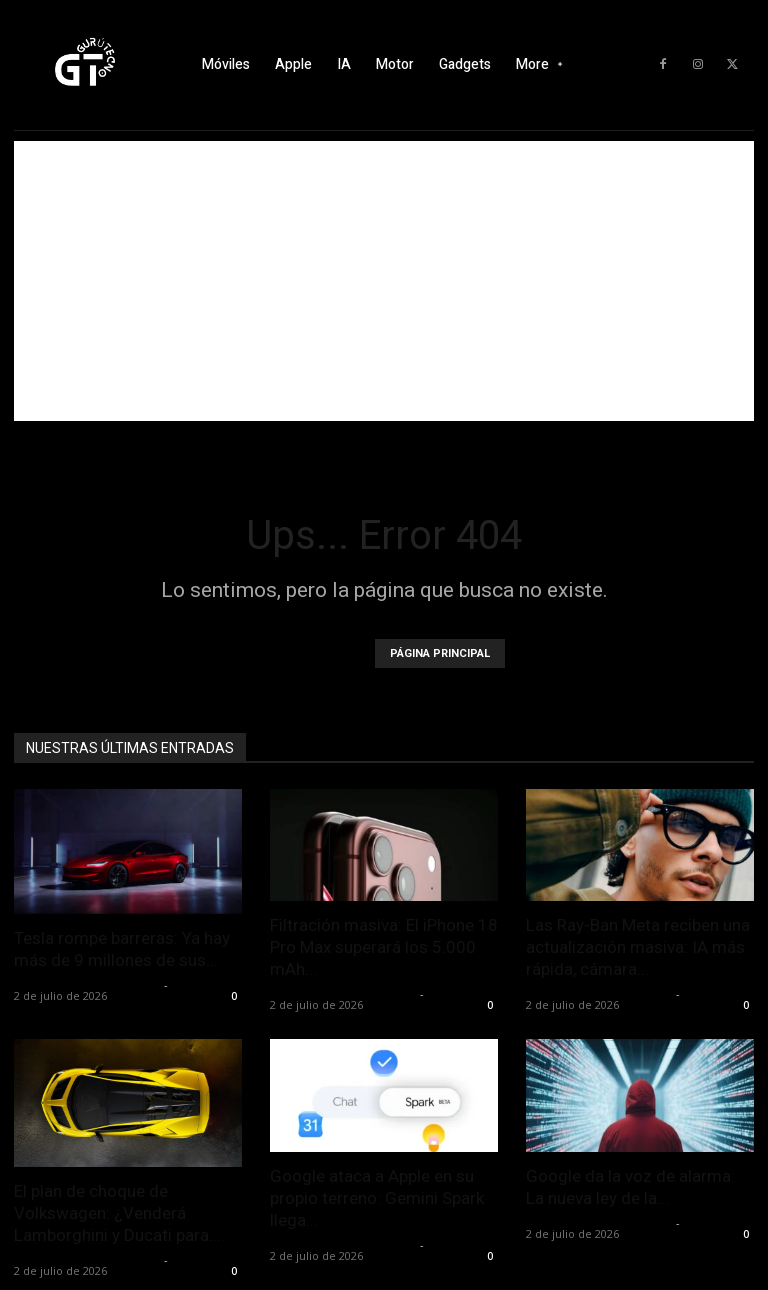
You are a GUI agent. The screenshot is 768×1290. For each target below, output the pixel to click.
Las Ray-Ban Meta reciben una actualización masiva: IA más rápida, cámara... (638, 947)
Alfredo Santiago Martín (86, 984)
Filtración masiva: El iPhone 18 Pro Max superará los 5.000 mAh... (384, 947)
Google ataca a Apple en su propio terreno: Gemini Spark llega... (377, 1198)
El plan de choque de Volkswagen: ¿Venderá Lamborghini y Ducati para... (117, 1213)
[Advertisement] (384, 281)
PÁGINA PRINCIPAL (440, 653)
